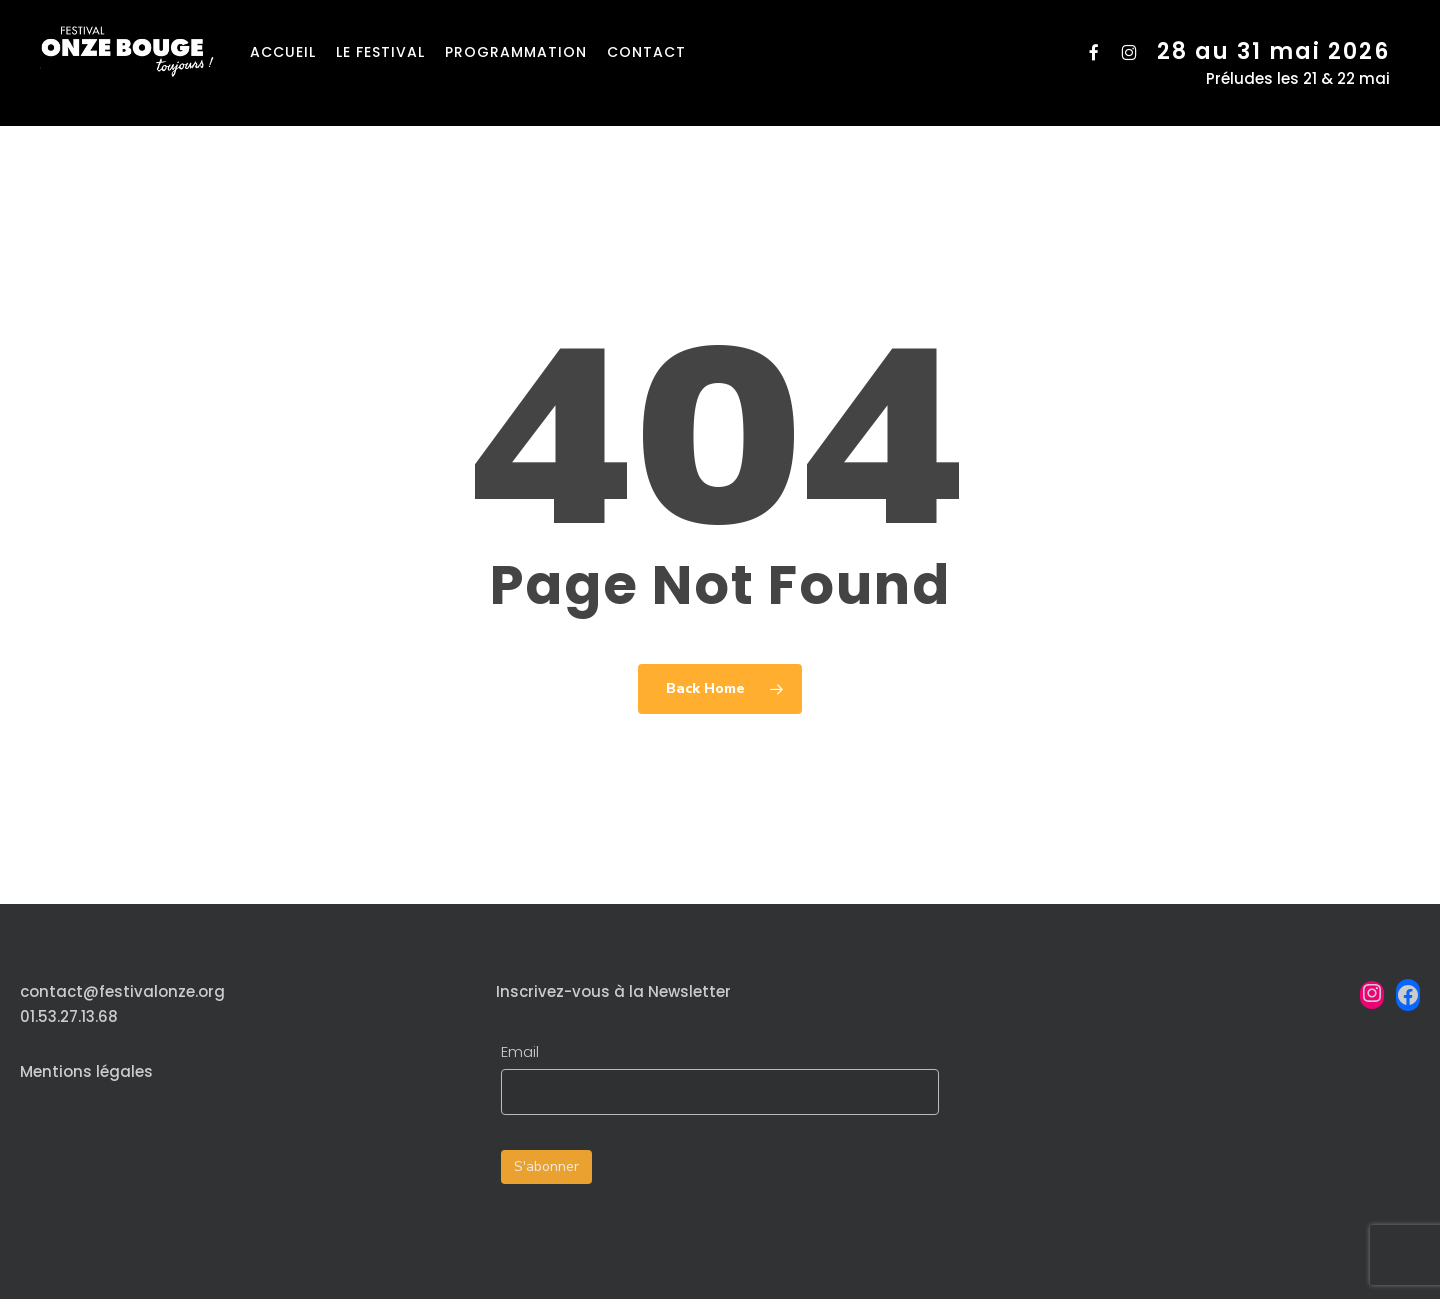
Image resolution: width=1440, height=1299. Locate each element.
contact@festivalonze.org (122, 991)
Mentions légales (86, 1071)
